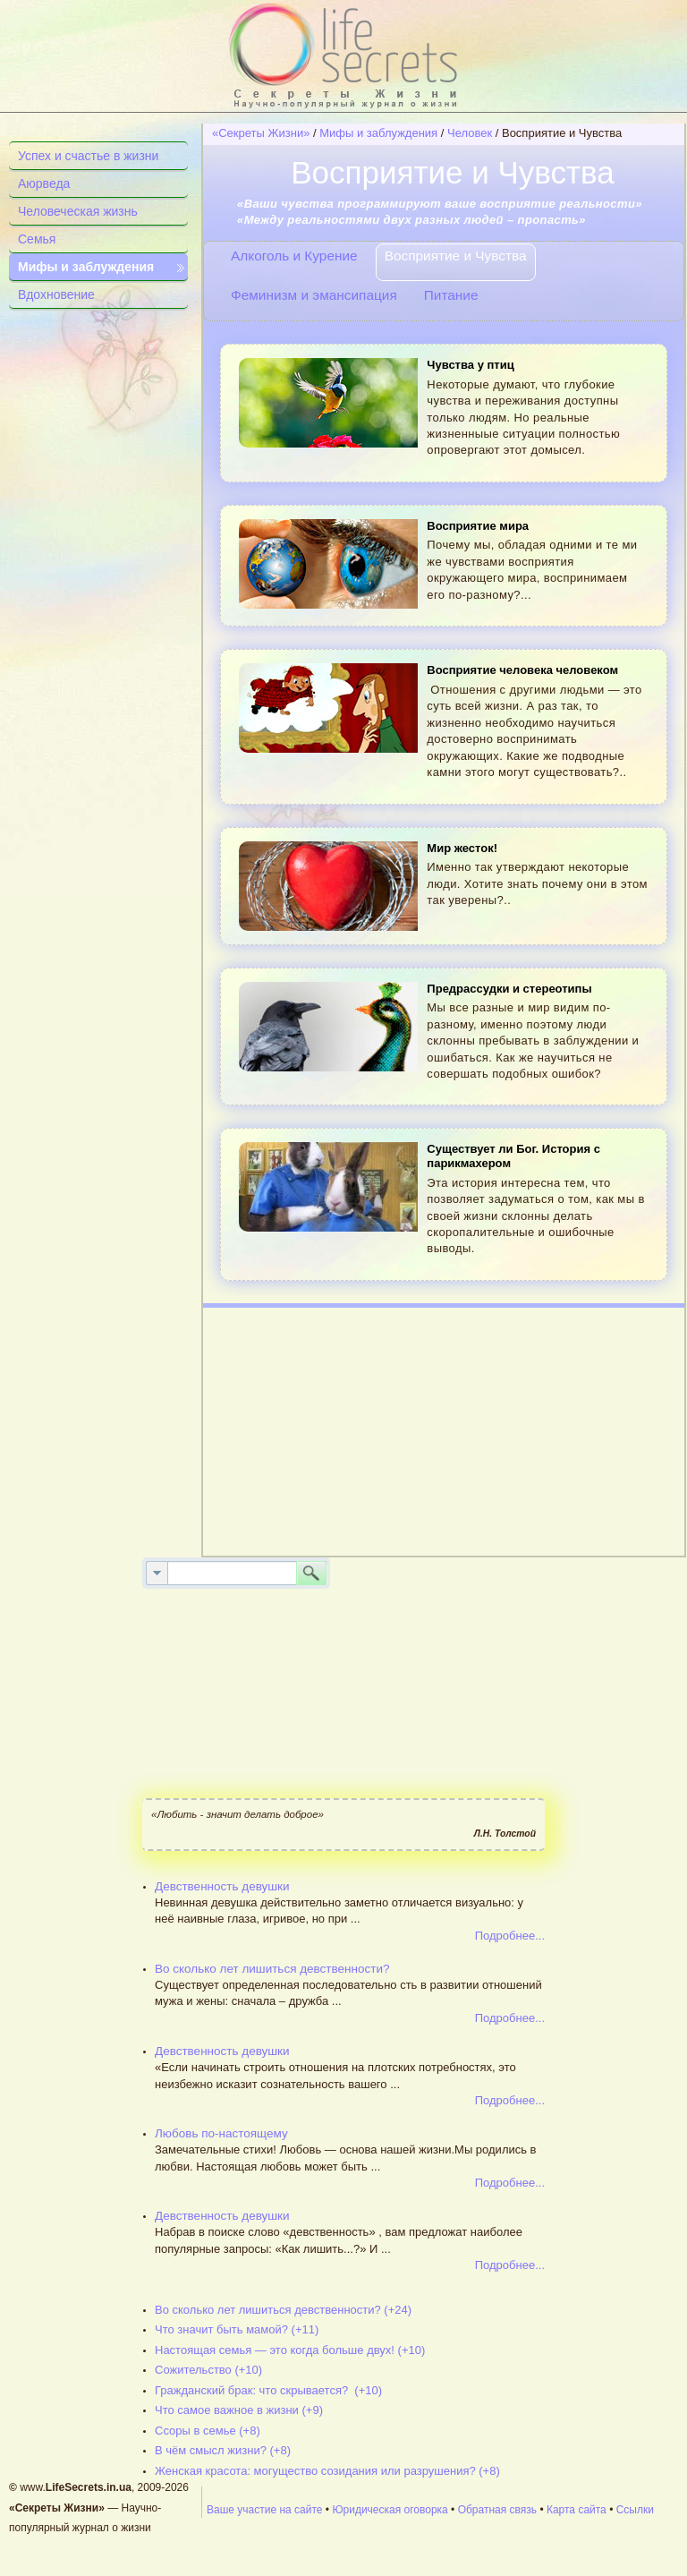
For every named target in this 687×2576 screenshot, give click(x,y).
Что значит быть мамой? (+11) (236, 2329)
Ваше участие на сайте (265, 2509)
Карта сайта (576, 2509)
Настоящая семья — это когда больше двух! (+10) (290, 2350)
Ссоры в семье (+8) (207, 2430)
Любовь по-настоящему (221, 2133)
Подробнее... (510, 1935)
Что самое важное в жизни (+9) (239, 2410)
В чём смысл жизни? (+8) (223, 2450)
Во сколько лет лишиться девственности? (272, 1968)
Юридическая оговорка (389, 2509)
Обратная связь (497, 2509)
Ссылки (635, 2509)
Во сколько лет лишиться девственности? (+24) (283, 2309)
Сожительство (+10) (208, 2369)
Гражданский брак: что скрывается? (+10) (268, 2390)
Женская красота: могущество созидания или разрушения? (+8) (327, 2471)
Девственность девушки (222, 1886)
